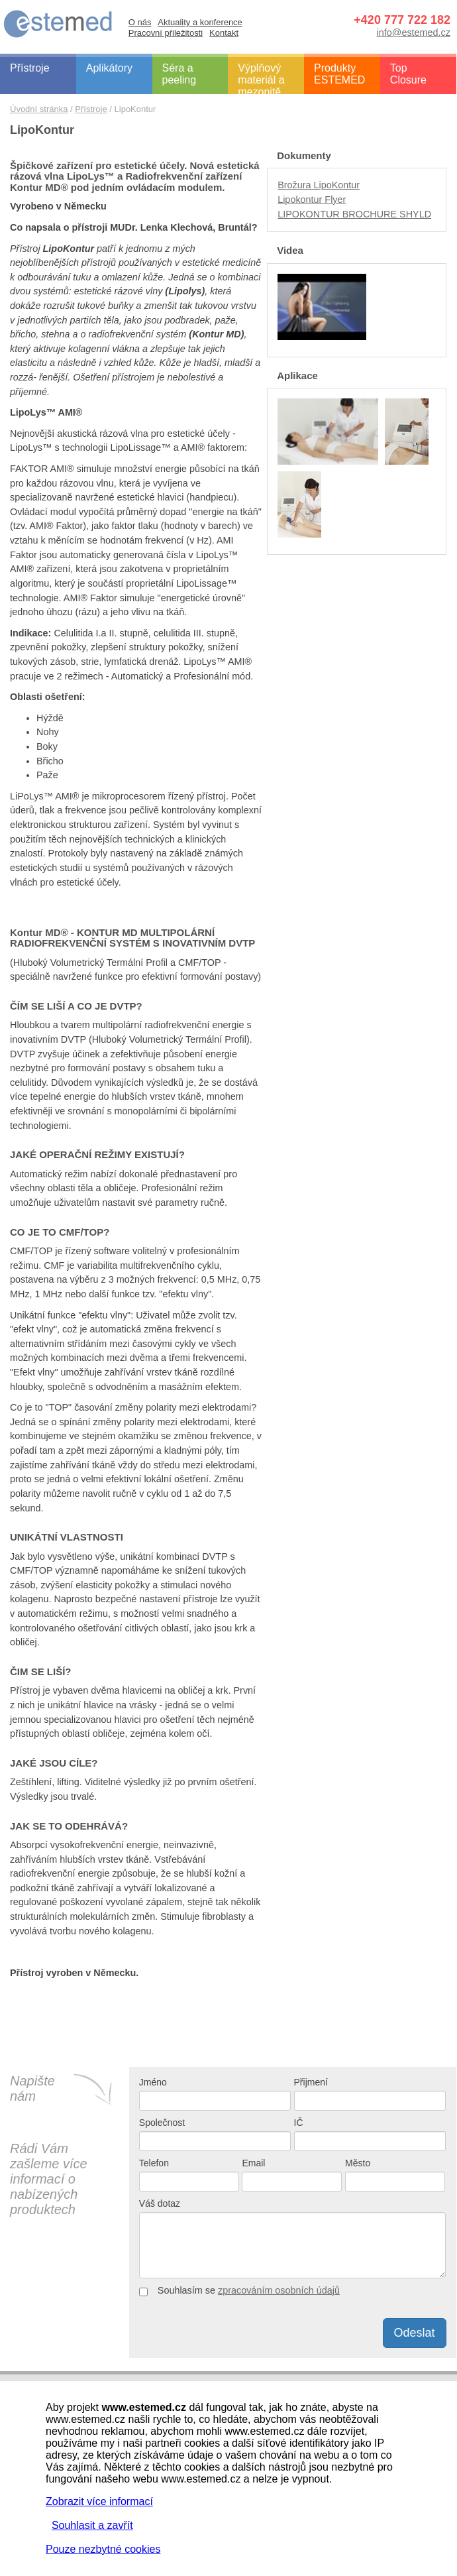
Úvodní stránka (39, 109)
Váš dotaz (159, 2203)
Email (253, 2163)
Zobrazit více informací (99, 2501)
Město (357, 2163)
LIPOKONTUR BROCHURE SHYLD (354, 214)
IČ (298, 2122)
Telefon (154, 2163)
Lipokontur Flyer (312, 199)
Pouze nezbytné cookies (103, 2549)
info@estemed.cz (413, 32)
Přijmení (311, 2082)
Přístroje (91, 109)
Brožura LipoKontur (319, 185)
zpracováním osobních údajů (279, 2290)
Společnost (162, 2122)
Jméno (153, 2082)
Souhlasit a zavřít (92, 2525)
